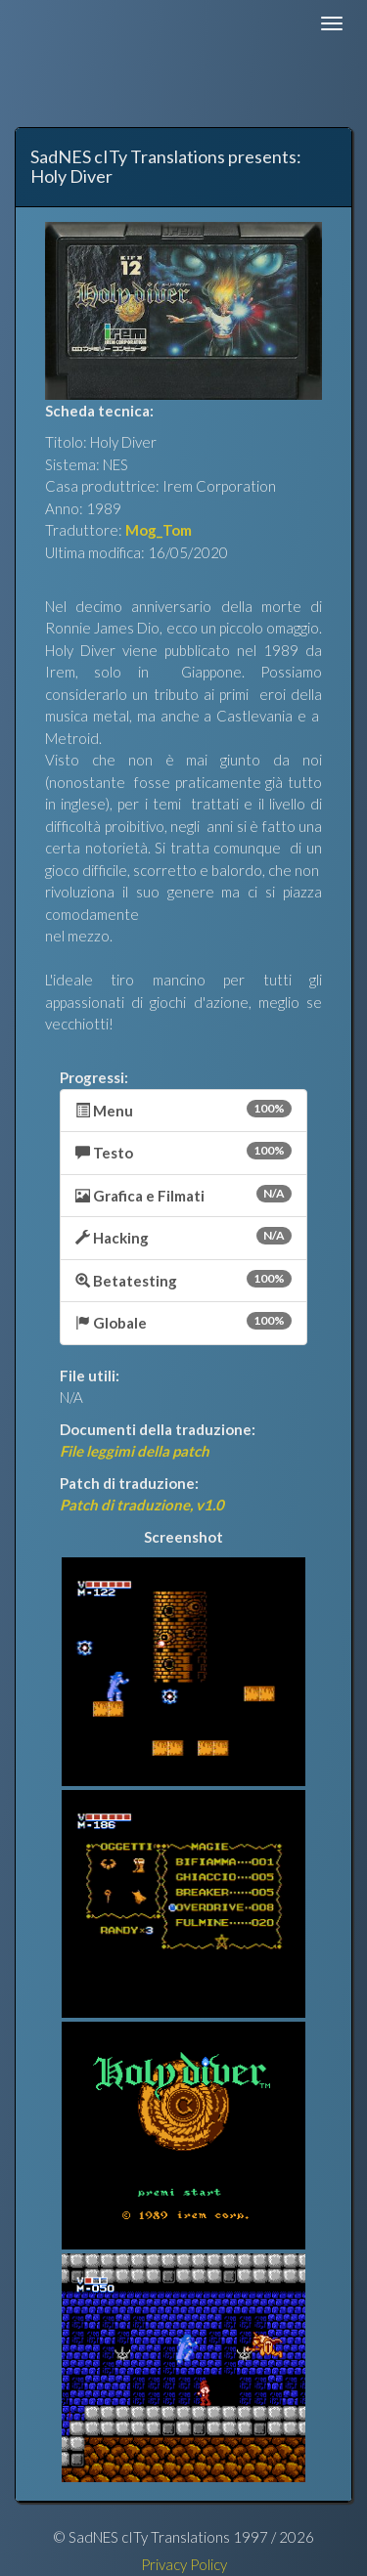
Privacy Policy (184, 2564)
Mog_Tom (158, 530)
